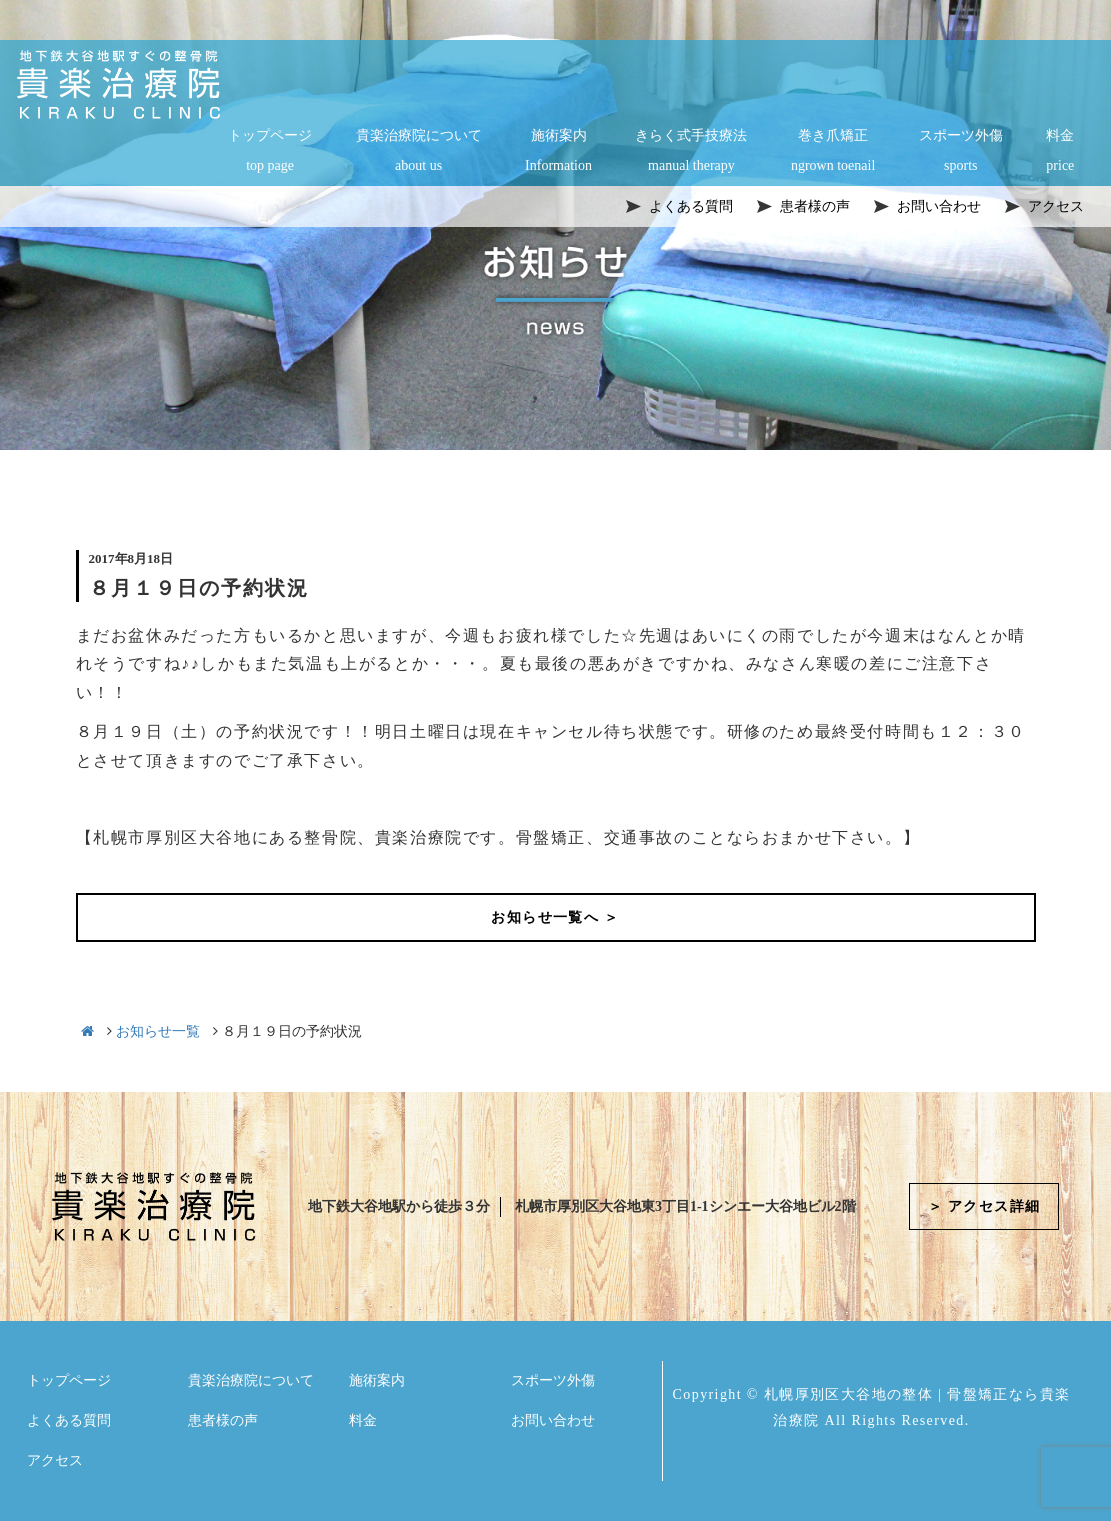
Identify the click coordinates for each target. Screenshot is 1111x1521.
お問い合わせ (553, 1420)
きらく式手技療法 (691, 152)
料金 (1060, 152)
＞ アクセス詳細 (984, 1206)
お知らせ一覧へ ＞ (555, 917)
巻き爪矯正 (833, 152)
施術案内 (558, 152)
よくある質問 (69, 1420)
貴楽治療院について (419, 152)
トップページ (270, 152)
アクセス (55, 1460)
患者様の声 (223, 1420)
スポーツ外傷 (961, 152)
